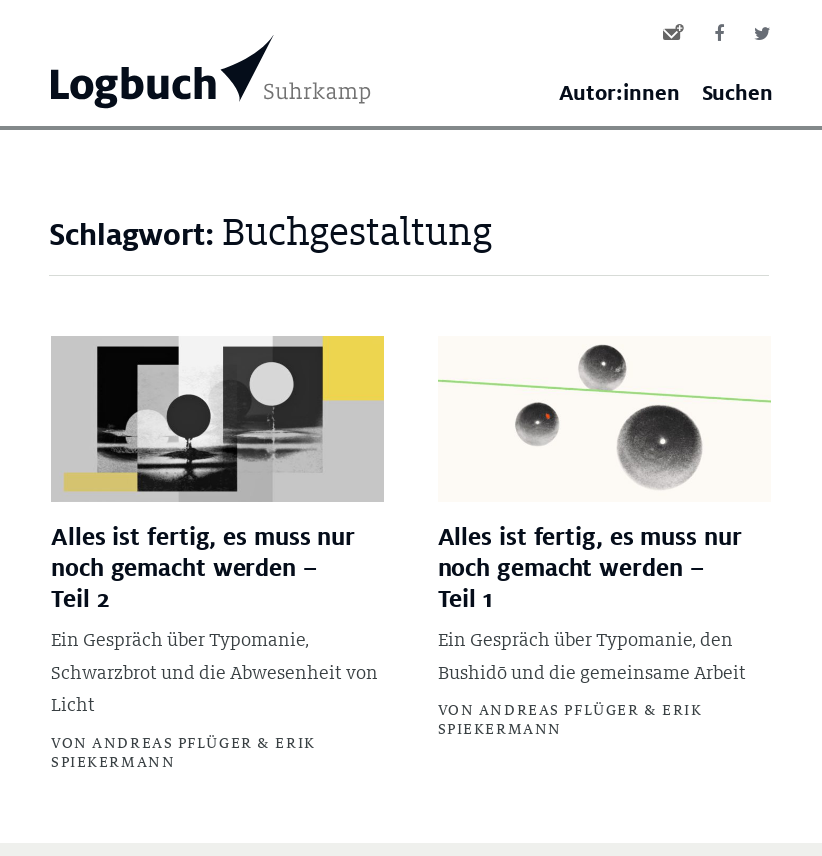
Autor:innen (619, 93)
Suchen (737, 93)
